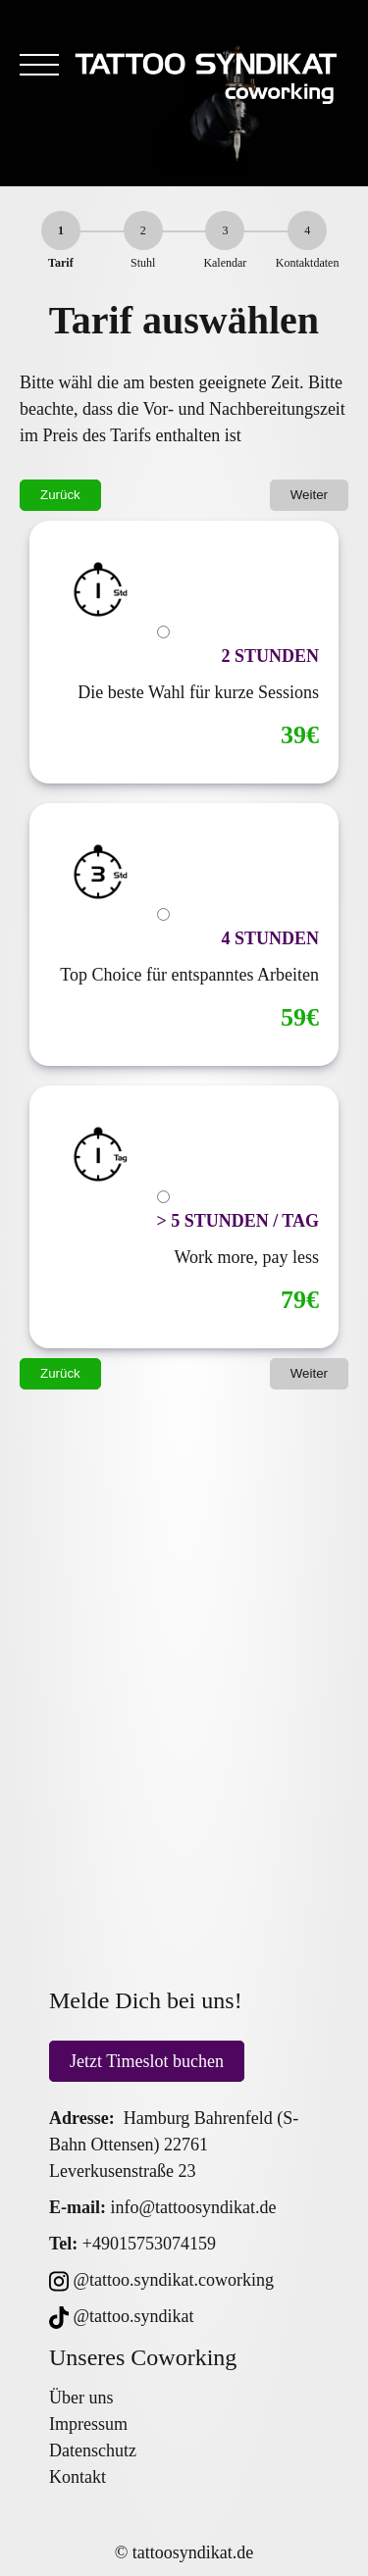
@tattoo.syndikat (121, 2316)
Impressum (88, 2424)
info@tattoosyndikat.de (194, 2207)
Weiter (309, 494)
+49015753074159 (149, 2243)
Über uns (81, 2397)
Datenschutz (92, 2450)
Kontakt (77, 2477)
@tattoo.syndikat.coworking (161, 2280)
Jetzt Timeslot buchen (147, 2061)
